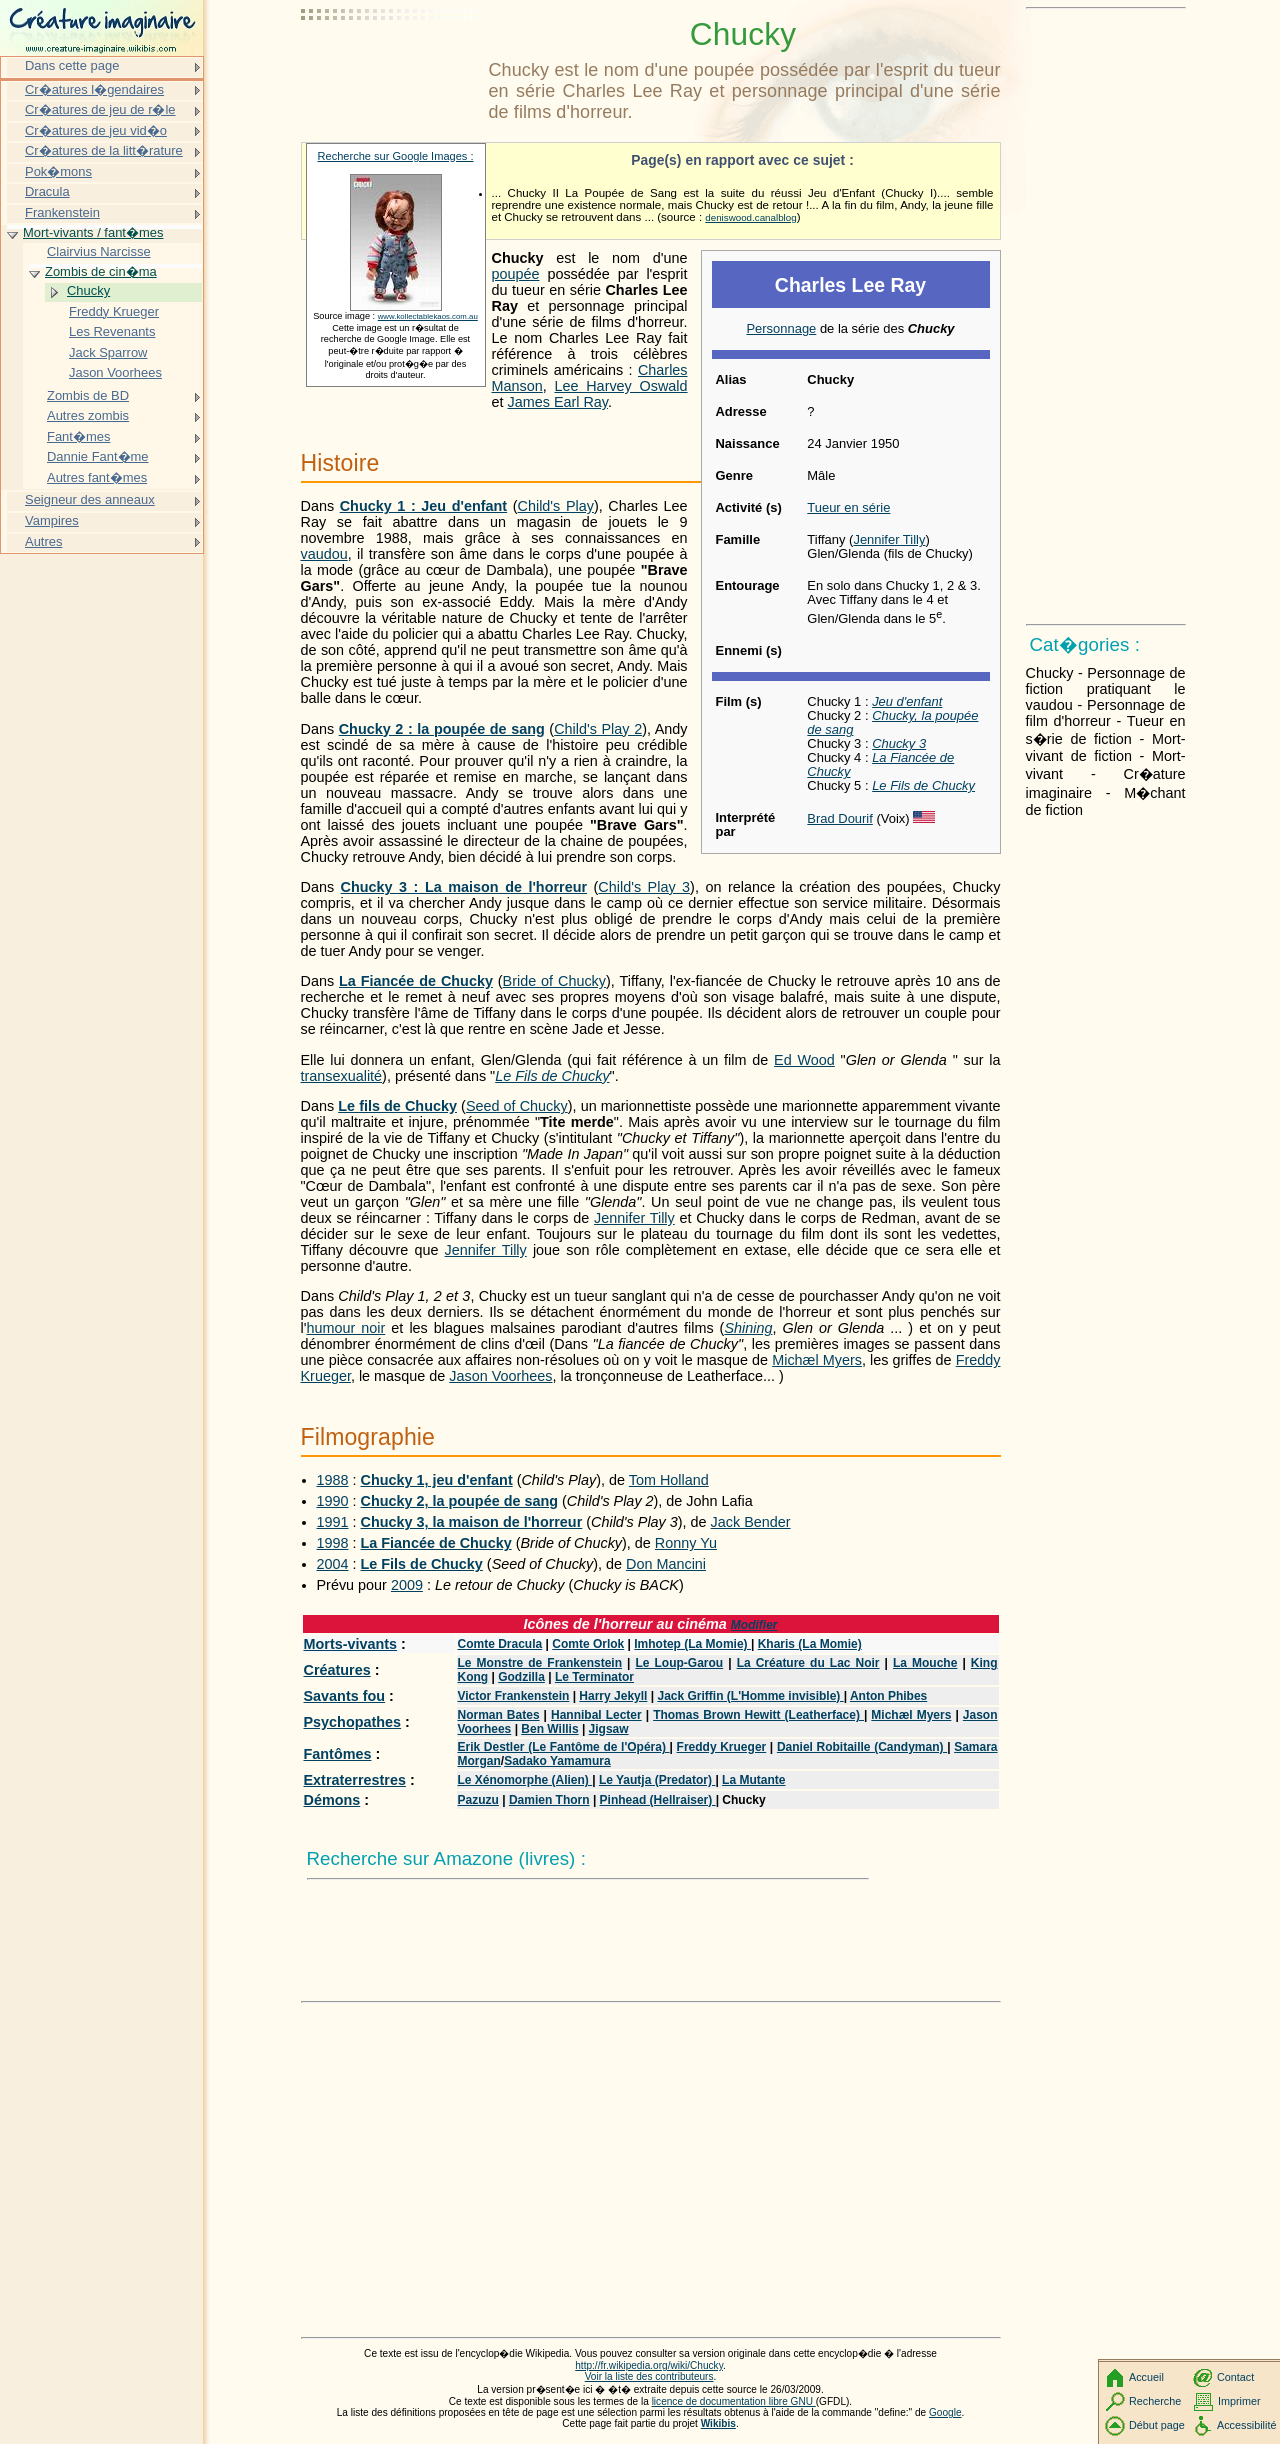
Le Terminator (594, 1677)
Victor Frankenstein (514, 1696)
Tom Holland (669, 1480)
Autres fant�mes (97, 477)
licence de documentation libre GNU (734, 2401)
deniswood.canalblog (750, 217)
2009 (407, 1585)
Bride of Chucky (554, 981)
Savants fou (345, 1696)
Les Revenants (112, 331)
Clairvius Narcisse (99, 251)
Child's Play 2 (598, 729)
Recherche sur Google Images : (396, 156)
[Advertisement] (391, 65)
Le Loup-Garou (679, 1663)
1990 (333, 1501)
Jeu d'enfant (907, 701)
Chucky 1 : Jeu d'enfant (423, 506)
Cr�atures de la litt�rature (104, 150)
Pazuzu (478, 1800)
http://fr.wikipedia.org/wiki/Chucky (649, 2365)
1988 (333, 1480)
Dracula (47, 191)
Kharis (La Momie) (810, 1644)
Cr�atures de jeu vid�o (96, 130)
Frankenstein (62, 212)
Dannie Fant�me (98, 456)
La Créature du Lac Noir (808, 1663)
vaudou (324, 554)
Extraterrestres (355, 1780)
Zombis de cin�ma (101, 271)
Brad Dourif (840, 818)
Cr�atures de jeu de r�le (100, 109)
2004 (333, 1564)
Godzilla (521, 1677)
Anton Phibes (888, 1696)
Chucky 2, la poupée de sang (460, 1501)
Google (945, 2412)
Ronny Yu (686, 1543)
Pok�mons (58, 171)
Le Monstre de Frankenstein (540, 1663)
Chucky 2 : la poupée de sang (442, 729)
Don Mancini (666, 1564)
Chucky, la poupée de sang (892, 722)
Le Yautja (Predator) (657, 1780)
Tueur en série (848, 507)
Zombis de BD (88, 395)
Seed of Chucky (517, 1106)
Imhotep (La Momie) (692, 1644)
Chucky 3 (899, 743)
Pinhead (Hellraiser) (658, 1800)
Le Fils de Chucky (923, 785)
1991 (333, 1522)
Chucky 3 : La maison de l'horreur (464, 887)
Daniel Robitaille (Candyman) (862, 1747)
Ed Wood (804, 1060)
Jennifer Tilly (889, 539)
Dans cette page (72, 65)
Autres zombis (88, 415)
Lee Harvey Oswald (620, 386)
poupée (516, 274)
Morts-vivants (351, 1644)
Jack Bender (751, 1522)
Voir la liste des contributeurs (649, 2376)
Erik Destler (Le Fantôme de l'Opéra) (564, 1747)
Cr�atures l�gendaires (94, 89)
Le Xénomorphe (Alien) (525, 1780)
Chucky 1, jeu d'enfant (437, 1480)
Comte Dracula (500, 1644)
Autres (43, 541)
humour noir (345, 1328)
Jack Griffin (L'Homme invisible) (750, 1696)
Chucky (88, 290)
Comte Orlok (588, 1644)
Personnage (781, 328)
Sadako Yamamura (557, 1761)
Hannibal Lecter (596, 1715)
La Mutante (753, 1780)
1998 (333, 1543)
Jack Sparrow (108, 352)
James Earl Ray (558, 402)
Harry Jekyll (613, 1696)
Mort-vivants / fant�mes (93, 232)
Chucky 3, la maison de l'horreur (472, 1522)
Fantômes (338, 1754)
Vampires (52, 520)
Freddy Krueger (722, 1747)
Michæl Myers (817, 1360)
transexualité (342, 1076)
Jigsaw (609, 1729)
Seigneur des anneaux (90, 499)
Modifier (754, 1625)
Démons (332, 1800)
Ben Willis (549, 1729)
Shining (748, 1328)
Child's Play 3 (644, 887)
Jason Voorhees (500, 1376)
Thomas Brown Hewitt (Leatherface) (758, 1715)
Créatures (337, 1670)
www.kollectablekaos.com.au (428, 316)
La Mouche (925, 1663)
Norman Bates (499, 1715)
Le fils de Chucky (397, 1106)
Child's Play (556, 506)
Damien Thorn (549, 1800)
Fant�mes (78, 436)
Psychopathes (353, 1722)
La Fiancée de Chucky (880, 764)
